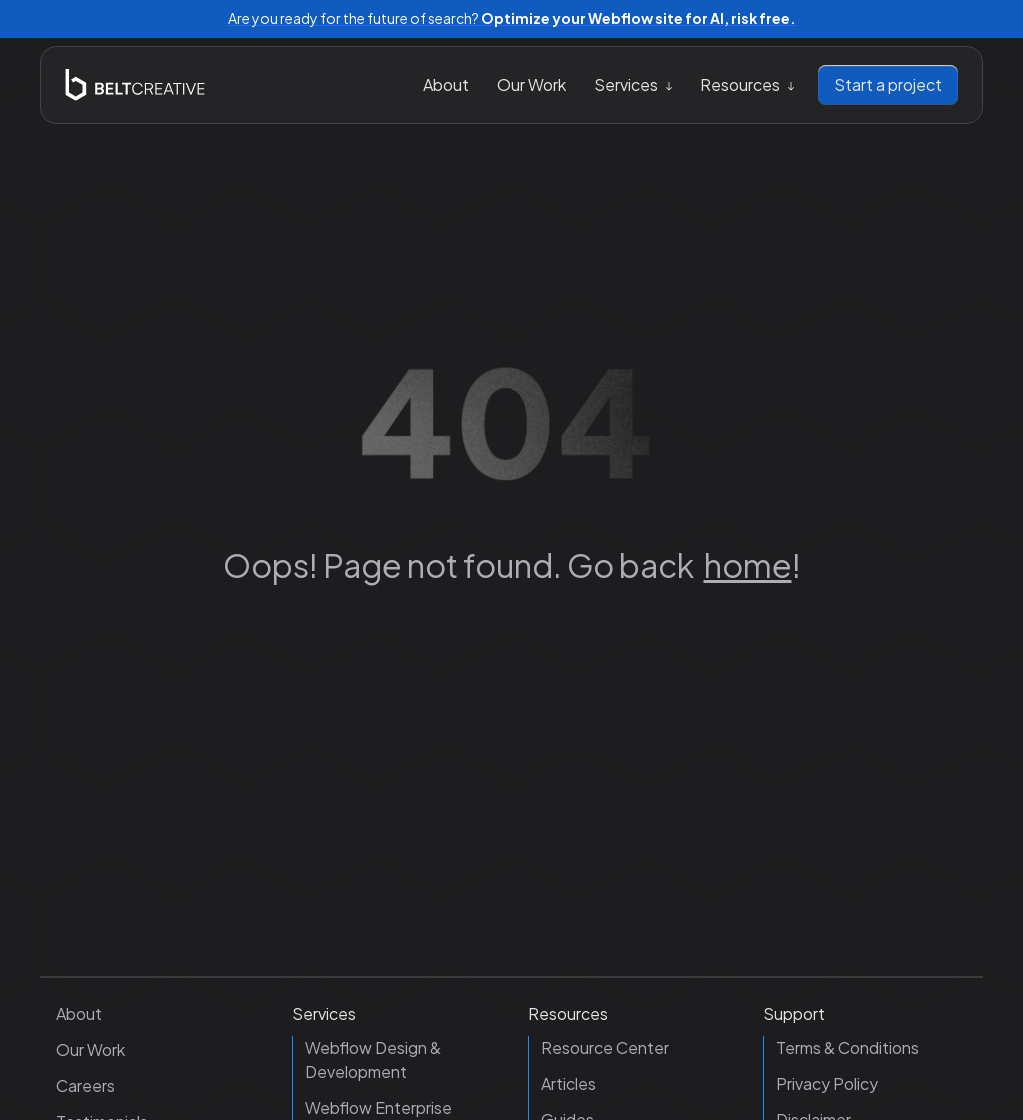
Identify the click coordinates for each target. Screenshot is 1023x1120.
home (748, 565)
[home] (135, 85)
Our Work (531, 84)
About (446, 84)
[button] (633, 85)
